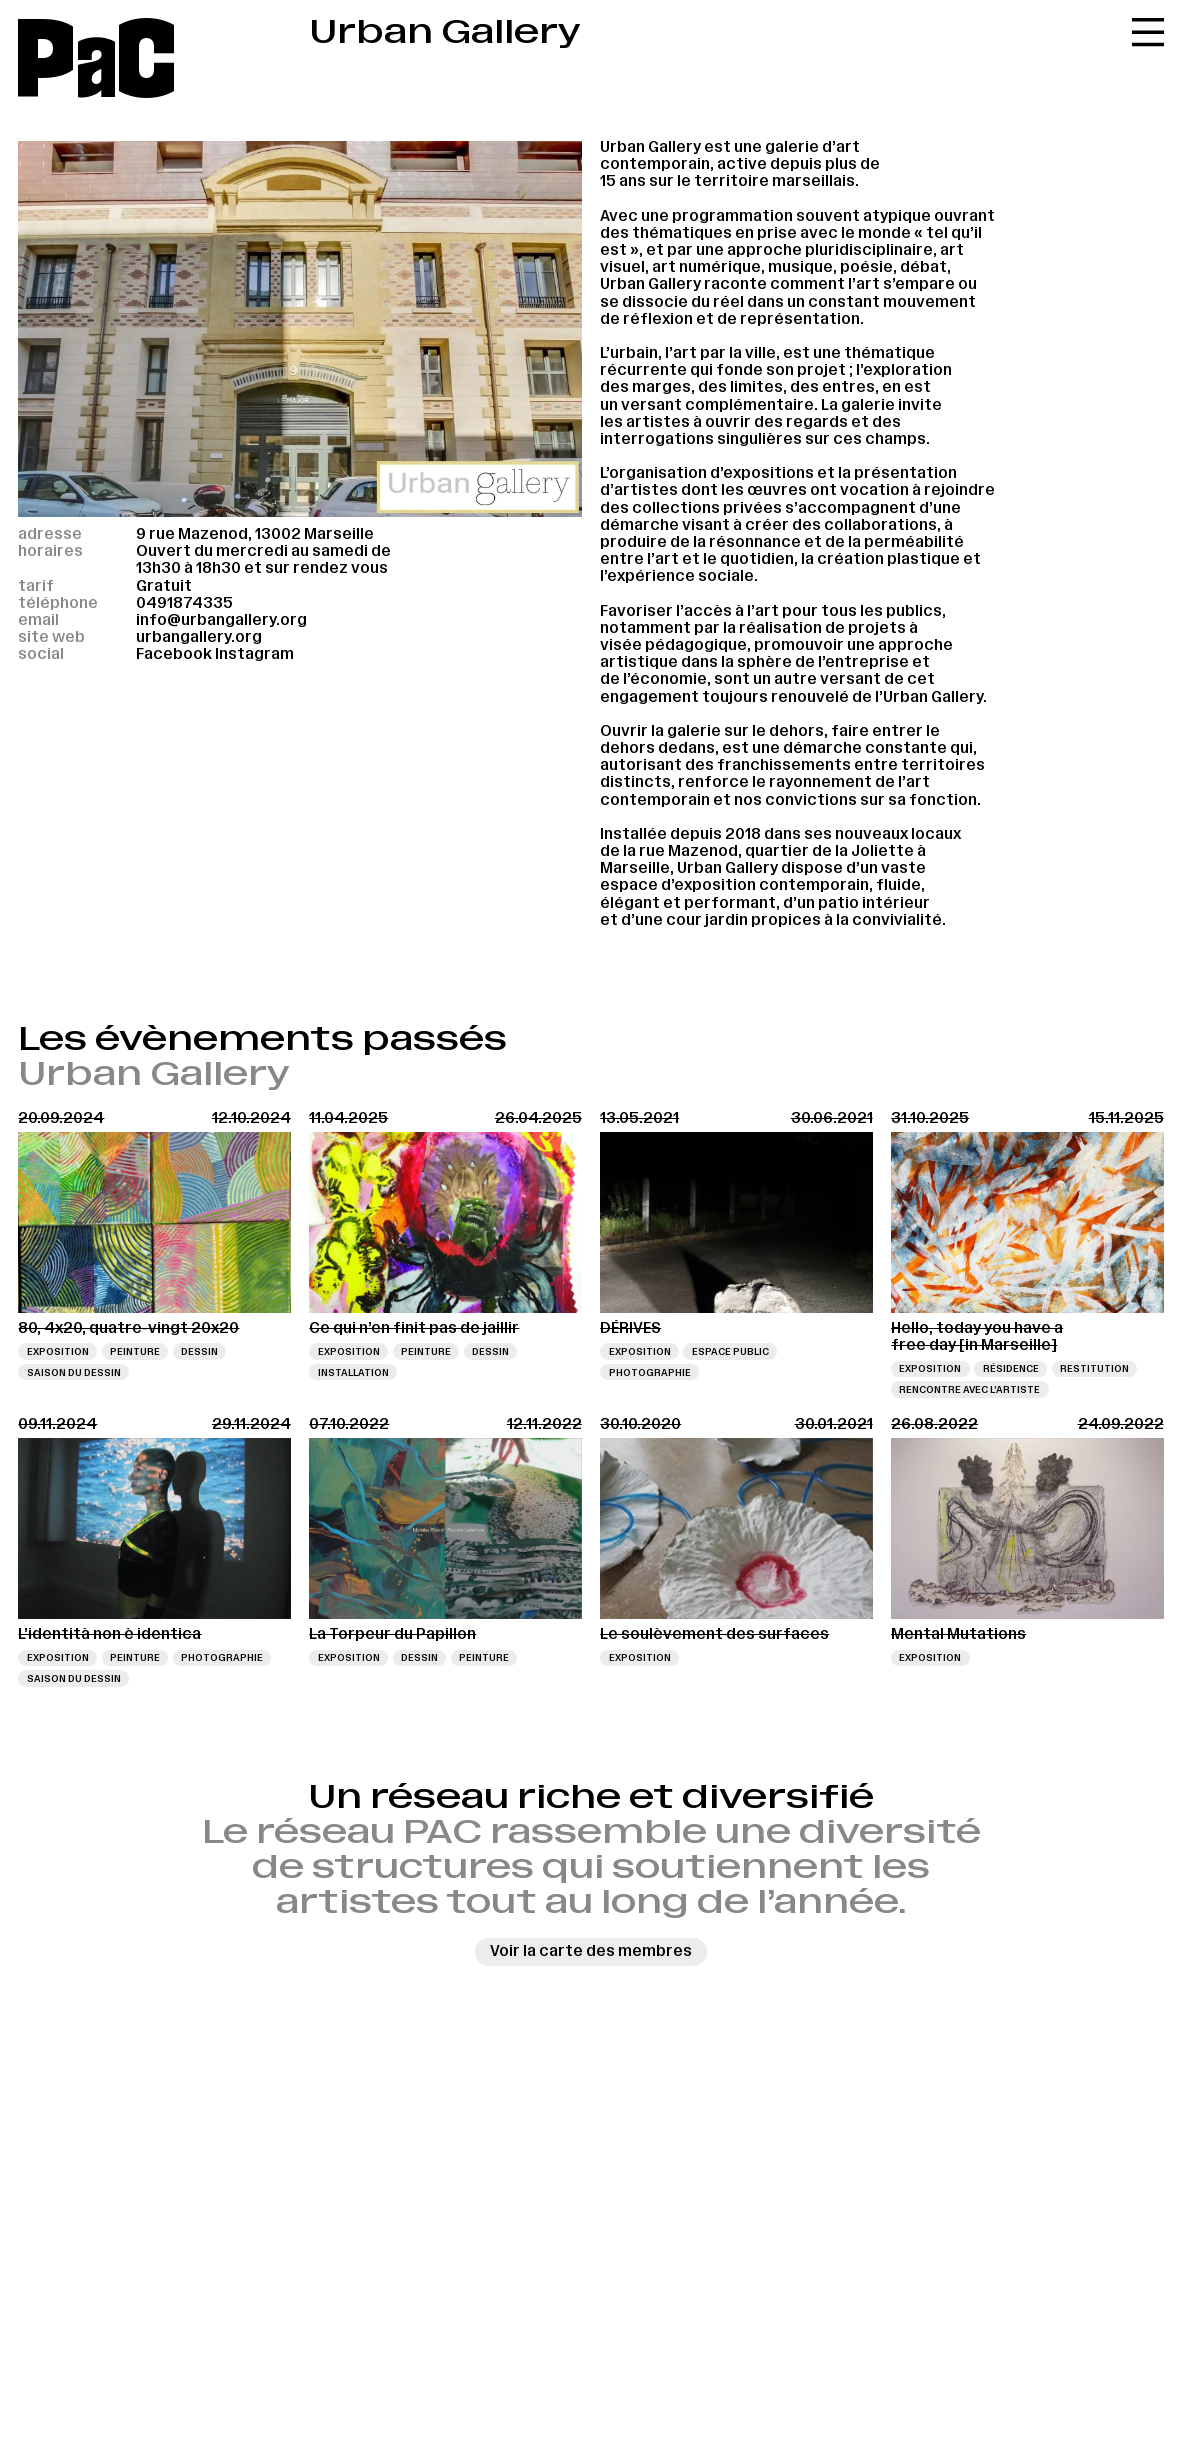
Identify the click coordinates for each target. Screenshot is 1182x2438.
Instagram (254, 654)
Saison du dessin (74, 1372)
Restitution (1094, 1368)
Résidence (1011, 1368)
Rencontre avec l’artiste (969, 1389)
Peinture (135, 1351)
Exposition (58, 1351)
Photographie (650, 1372)
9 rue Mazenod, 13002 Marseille (255, 534)
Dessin (199, 1351)
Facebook (174, 654)
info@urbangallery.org (221, 620)
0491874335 (184, 603)
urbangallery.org (199, 637)
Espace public (730, 1351)
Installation (353, 1372)
